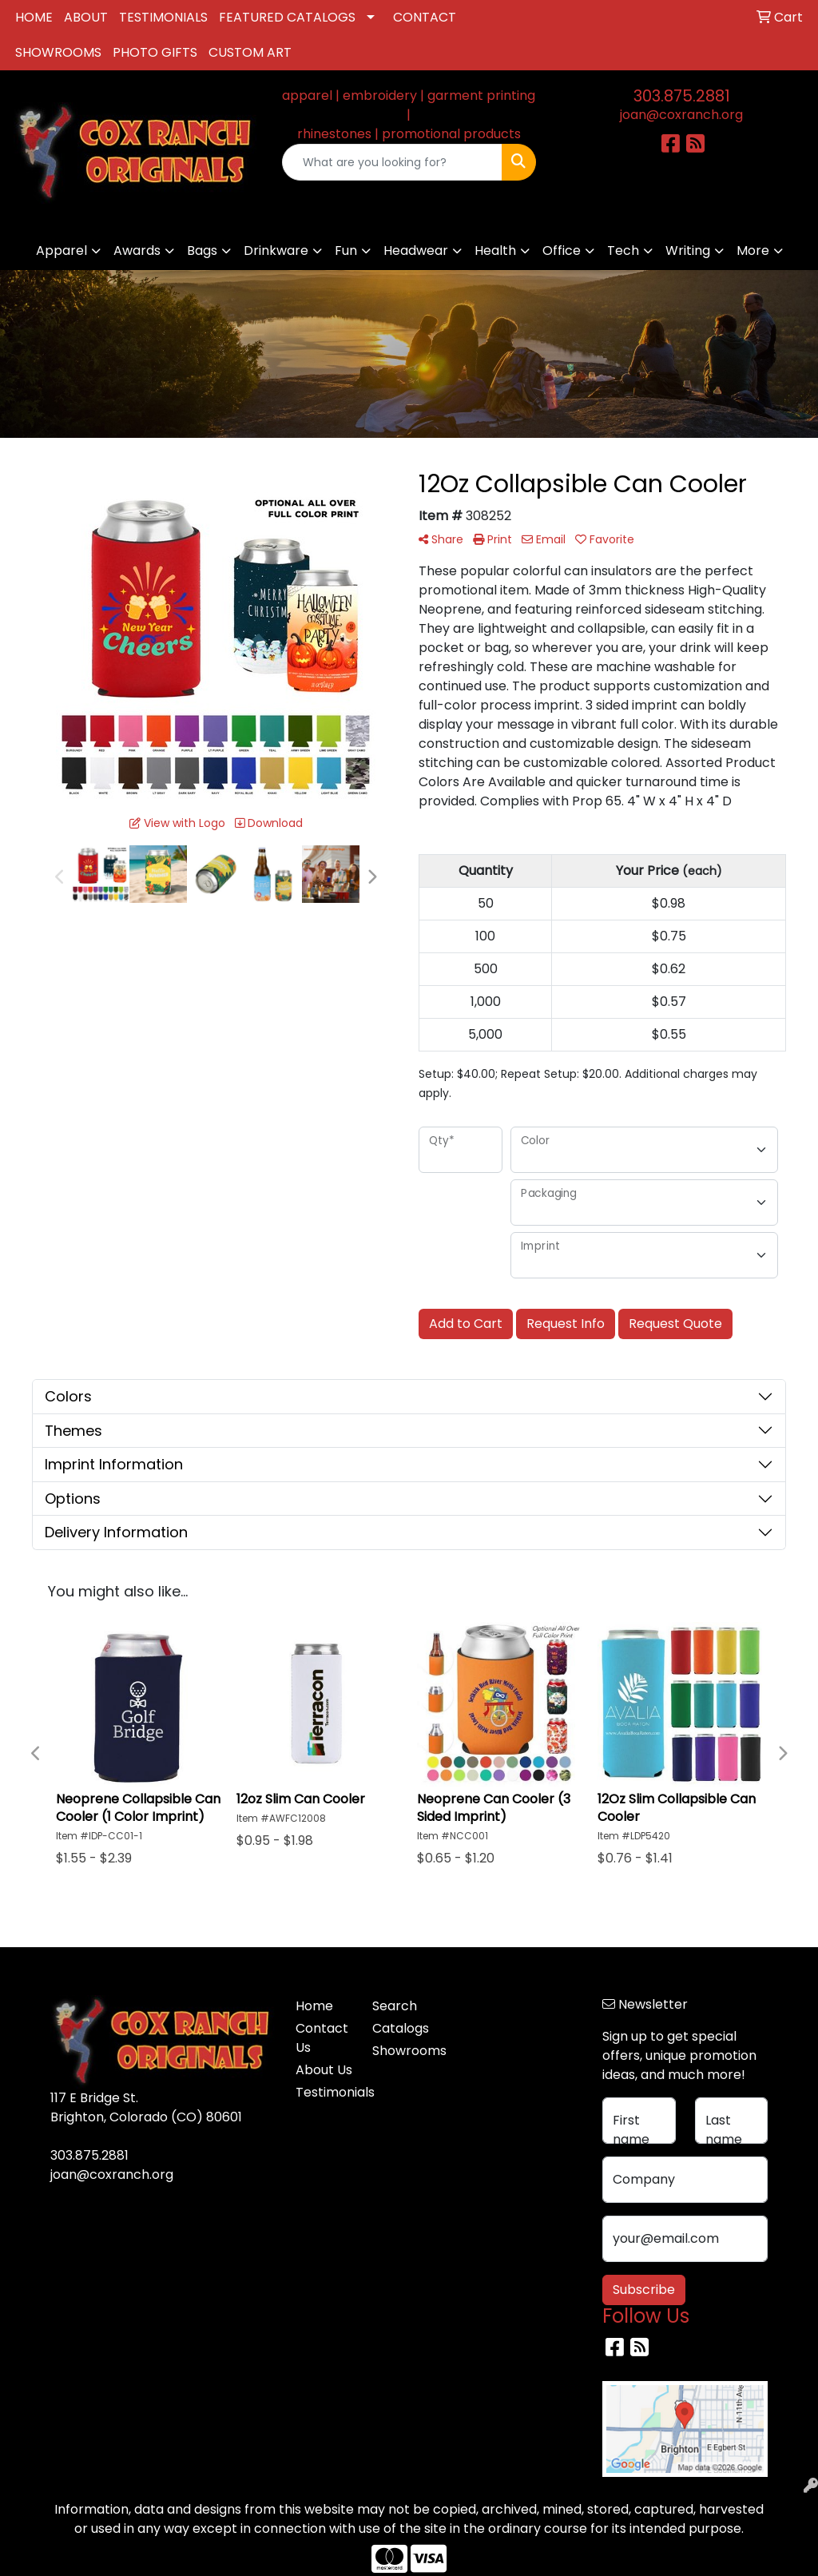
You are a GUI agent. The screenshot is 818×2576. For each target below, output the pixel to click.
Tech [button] (623, 250)
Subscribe (644, 2289)
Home (314, 2006)
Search (394, 2006)
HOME (34, 17)
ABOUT (86, 17)
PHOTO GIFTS (155, 52)
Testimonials (324, 2092)
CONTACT (424, 17)
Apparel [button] (61, 250)
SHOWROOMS (58, 52)
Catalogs (400, 2028)
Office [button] (561, 250)
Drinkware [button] (276, 250)
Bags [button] (202, 250)
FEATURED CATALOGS (287, 17)
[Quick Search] (392, 162)
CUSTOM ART (250, 52)
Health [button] (495, 250)
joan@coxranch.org (681, 114)
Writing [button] (687, 250)
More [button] (753, 250)
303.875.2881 (681, 96)
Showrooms (401, 2050)
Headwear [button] (415, 250)
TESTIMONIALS (163, 17)
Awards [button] (137, 250)
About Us (324, 2070)
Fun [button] (346, 250)
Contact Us (322, 2038)
